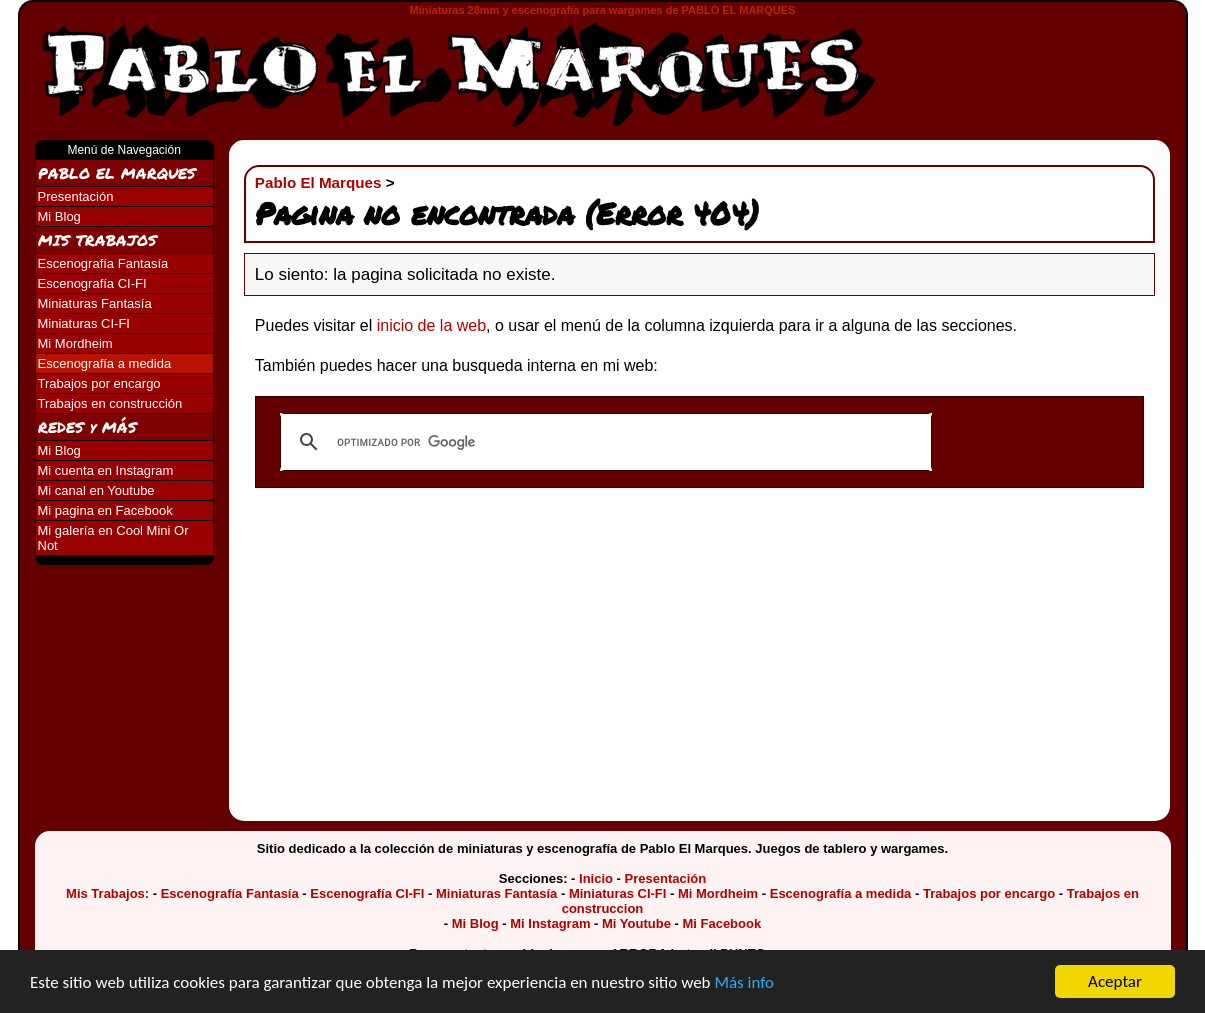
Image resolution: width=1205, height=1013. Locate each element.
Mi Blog (59, 216)
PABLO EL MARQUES (117, 173)
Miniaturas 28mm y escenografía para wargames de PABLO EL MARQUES (603, 10)
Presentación (76, 196)
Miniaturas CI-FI (84, 323)
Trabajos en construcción (110, 403)
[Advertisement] (1040, 63)
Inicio (596, 878)
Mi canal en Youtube (96, 490)
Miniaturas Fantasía (95, 303)
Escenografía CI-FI (92, 283)
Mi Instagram (550, 923)
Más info (744, 983)
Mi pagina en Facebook (105, 510)
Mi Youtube (636, 923)
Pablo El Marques (318, 182)
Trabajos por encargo (99, 383)
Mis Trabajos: (107, 893)
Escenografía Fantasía (103, 263)
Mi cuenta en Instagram (106, 470)
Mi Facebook (721, 923)
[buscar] (603, 442)
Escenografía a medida (105, 363)
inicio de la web (431, 325)
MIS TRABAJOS (97, 240)
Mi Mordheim (75, 343)
